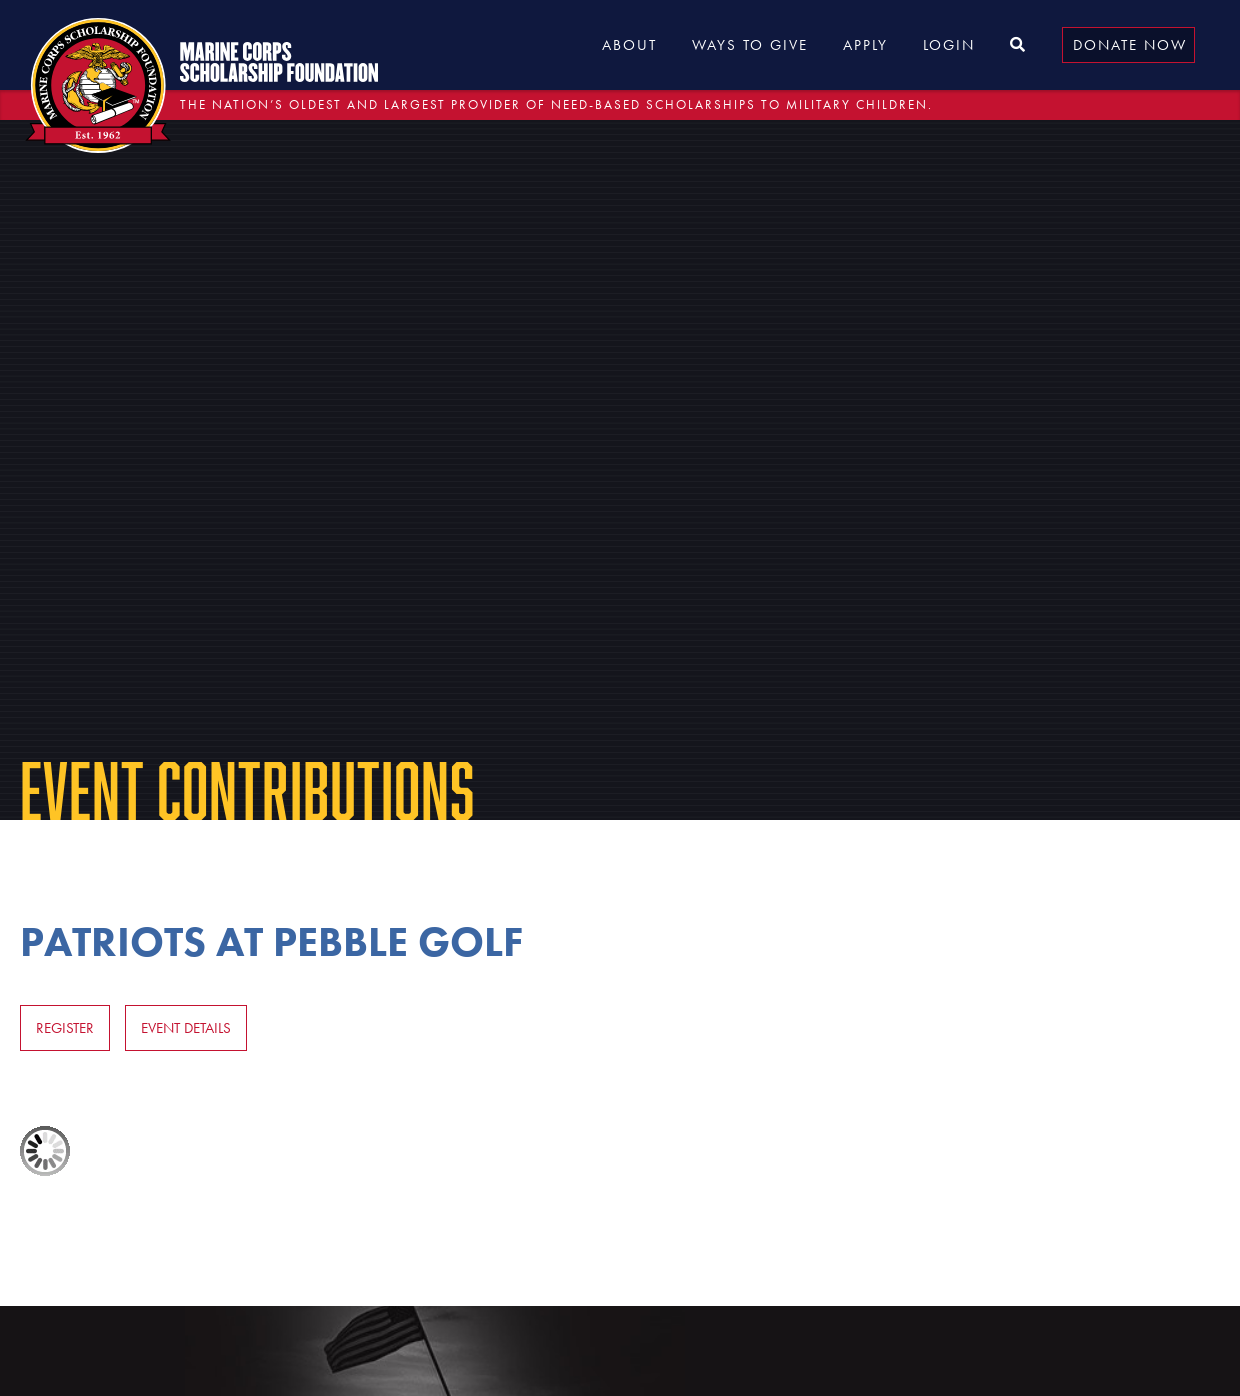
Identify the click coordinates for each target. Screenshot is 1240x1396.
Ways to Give (750, 45)
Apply (865, 45)
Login (949, 45)
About (629, 45)
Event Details (186, 1028)
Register (65, 1028)
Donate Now (1130, 45)
